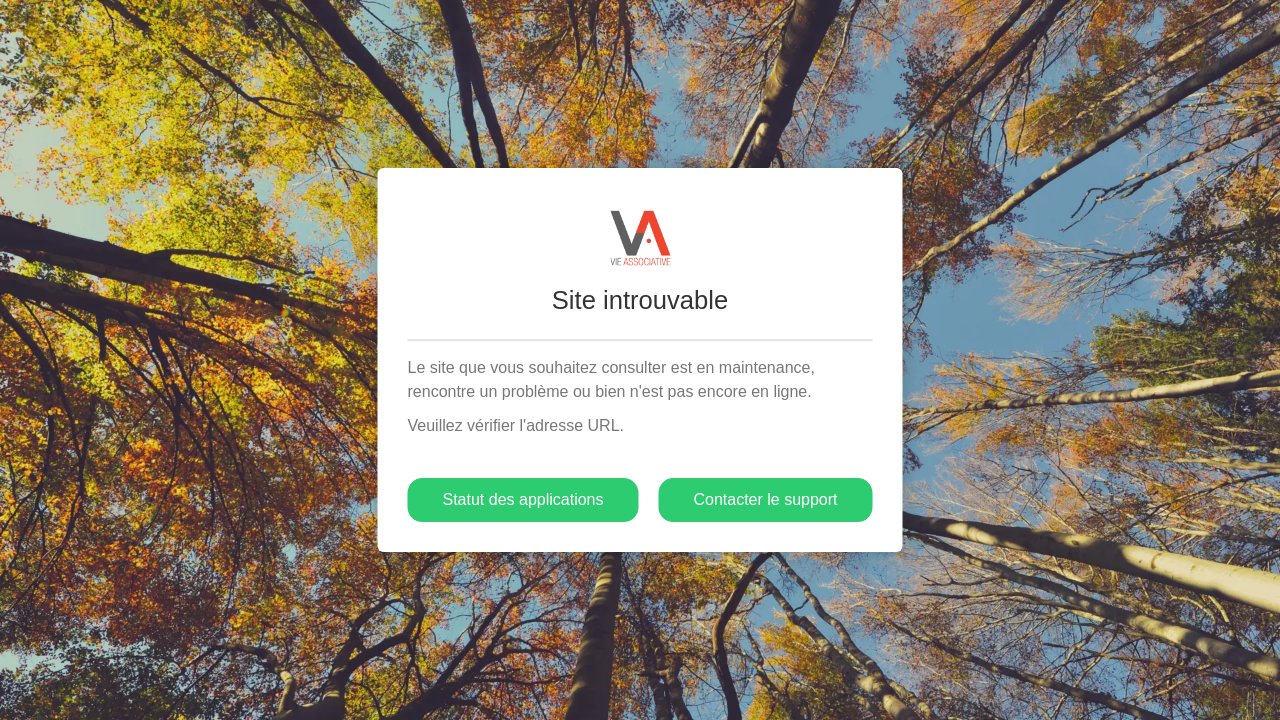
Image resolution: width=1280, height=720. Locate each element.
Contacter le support (765, 499)
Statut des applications (522, 499)
